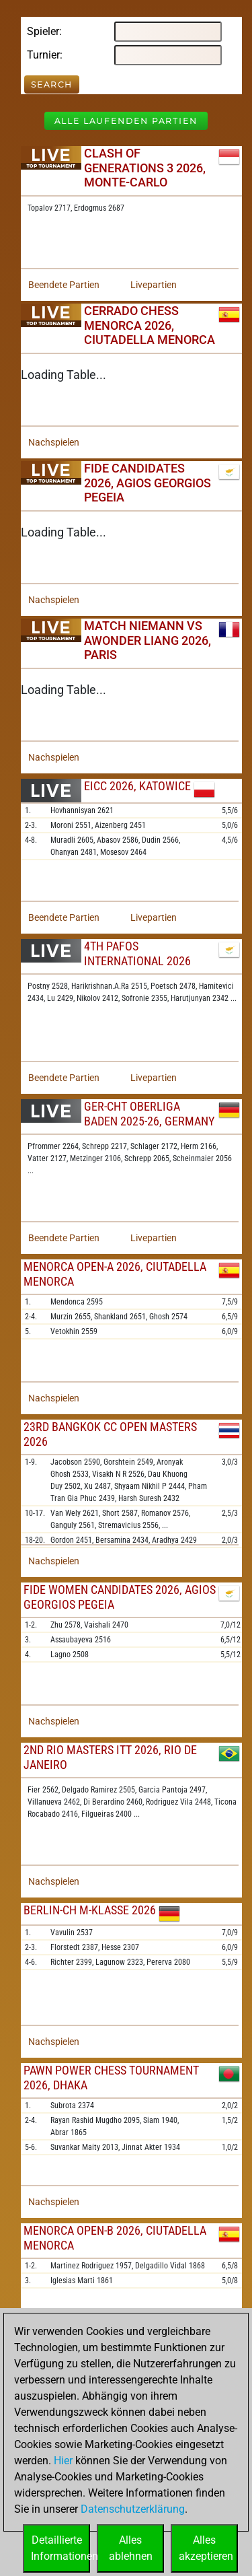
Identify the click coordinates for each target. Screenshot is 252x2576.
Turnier (43, 54)
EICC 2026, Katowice (137, 786)
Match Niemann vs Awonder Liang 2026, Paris (147, 640)
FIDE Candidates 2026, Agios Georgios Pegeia (147, 482)
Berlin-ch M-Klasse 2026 (90, 1910)
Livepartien (153, 284)
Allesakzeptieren (206, 2548)
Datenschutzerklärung (133, 2509)
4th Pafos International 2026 (137, 953)
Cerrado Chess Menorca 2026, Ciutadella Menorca (149, 325)
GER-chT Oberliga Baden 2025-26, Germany (149, 1113)
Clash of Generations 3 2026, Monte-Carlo (145, 167)
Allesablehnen (131, 2548)
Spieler (43, 31)
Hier (63, 2460)
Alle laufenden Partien (126, 121)
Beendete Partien (63, 284)
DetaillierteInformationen (60, 2548)
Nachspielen (53, 442)
